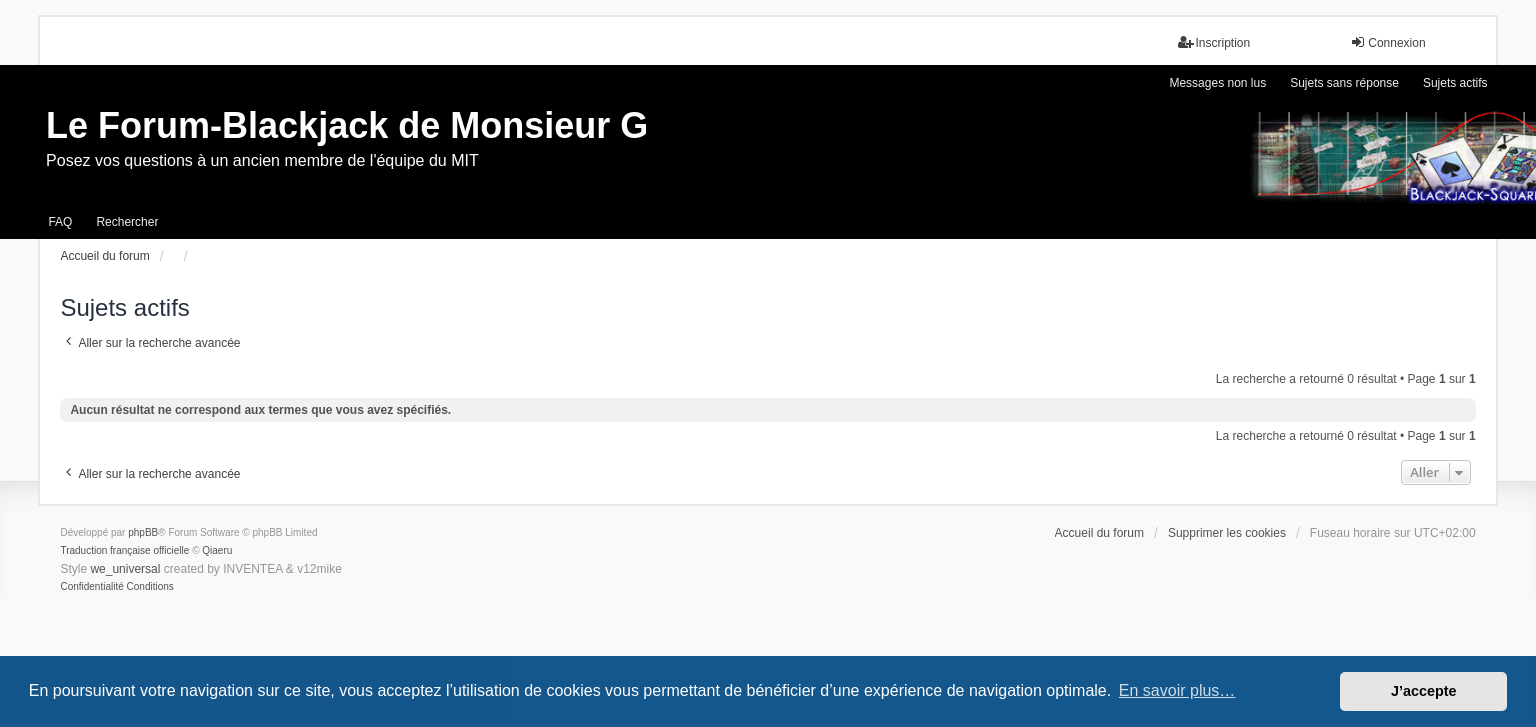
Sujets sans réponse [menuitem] (1344, 83)
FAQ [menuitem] (60, 222)
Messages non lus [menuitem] (1217, 83)
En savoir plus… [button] (1177, 690)
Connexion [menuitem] (1387, 42)
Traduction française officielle (124, 550)
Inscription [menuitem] (1214, 42)
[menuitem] (91, 587)
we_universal (125, 569)
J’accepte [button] (1424, 691)
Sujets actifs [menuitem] (1455, 83)
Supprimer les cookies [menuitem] (1227, 533)
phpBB (143, 532)
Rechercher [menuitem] (127, 222)
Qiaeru (217, 550)
